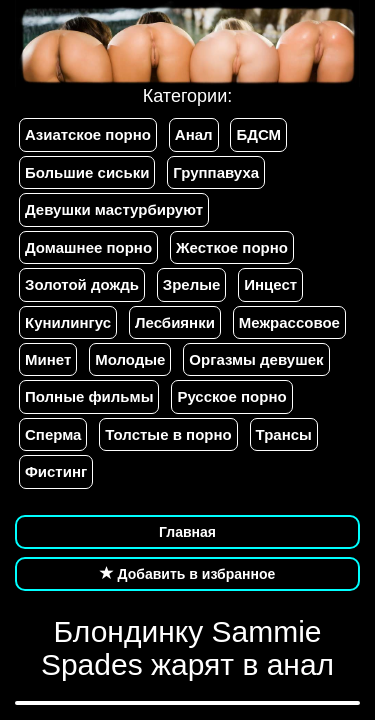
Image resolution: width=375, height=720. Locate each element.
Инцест (270, 284)
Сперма (53, 434)
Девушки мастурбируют (114, 209)
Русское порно (231, 396)
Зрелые (192, 284)
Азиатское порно (88, 134)
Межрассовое (289, 322)
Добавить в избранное (188, 574)
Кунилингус (68, 322)
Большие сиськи (87, 172)
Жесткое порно (232, 247)
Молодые (130, 359)
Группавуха (216, 172)
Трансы (284, 434)
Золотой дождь (82, 284)
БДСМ (258, 134)
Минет (48, 359)
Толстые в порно (168, 434)
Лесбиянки (175, 322)
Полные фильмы (89, 396)
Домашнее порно (88, 247)
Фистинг (56, 471)
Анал (194, 134)
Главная (187, 532)
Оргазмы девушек (256, 359)
